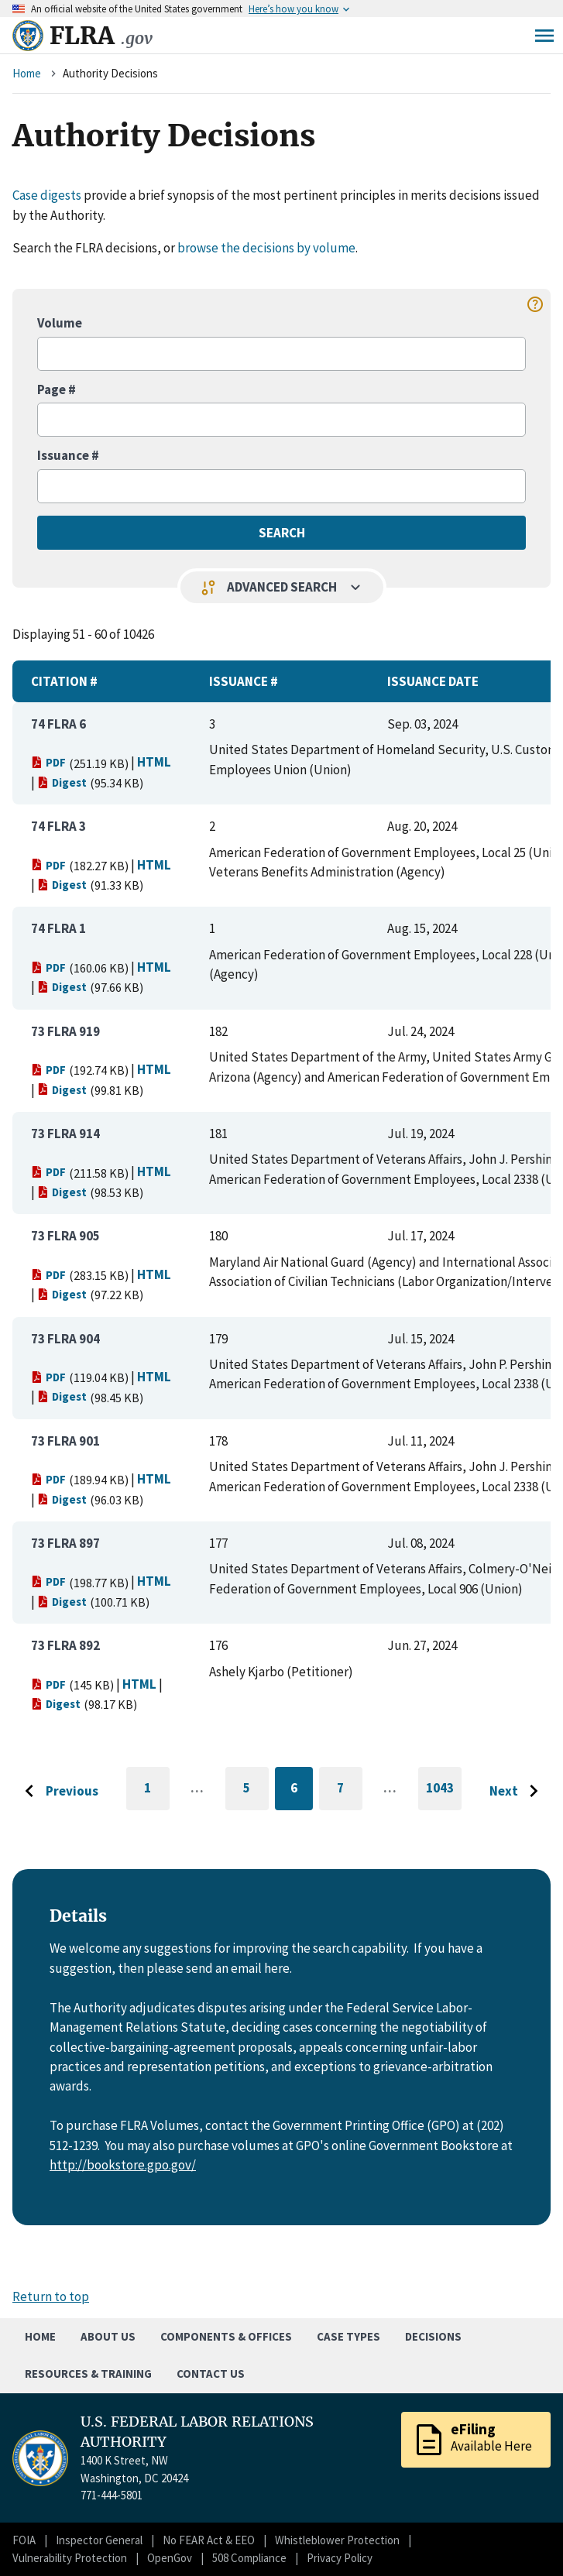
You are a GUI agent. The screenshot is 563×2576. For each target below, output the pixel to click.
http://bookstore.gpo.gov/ (123, 2164)
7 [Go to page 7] (349, 1790)
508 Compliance (249, 2557)
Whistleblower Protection (337, 2540)
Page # (56, 389)
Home (26, 73)
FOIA (24, 2540)
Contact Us (211, 2373)
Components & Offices (226, 2336)
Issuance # (68, 455)
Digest (62, 782)
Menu (544, 35)
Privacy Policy (339, 2557)
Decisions (433, 2336)
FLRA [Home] (101, 35)
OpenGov (169, 2557)
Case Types (348, 2336)
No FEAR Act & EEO (209, 2540)
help (535, 304)
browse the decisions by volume (266, 247)
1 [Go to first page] (157, 1794)
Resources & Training (88, 2373)
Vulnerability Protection (69, 2557)
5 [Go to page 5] (256, 1790)
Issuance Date (433, 681)
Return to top (50, 2296)
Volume (59, 322)
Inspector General (99, 2540)
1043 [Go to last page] (444, 1794)
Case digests (46, 195)
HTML (154, 761)
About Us (108, 2336)
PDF (48, 762)
